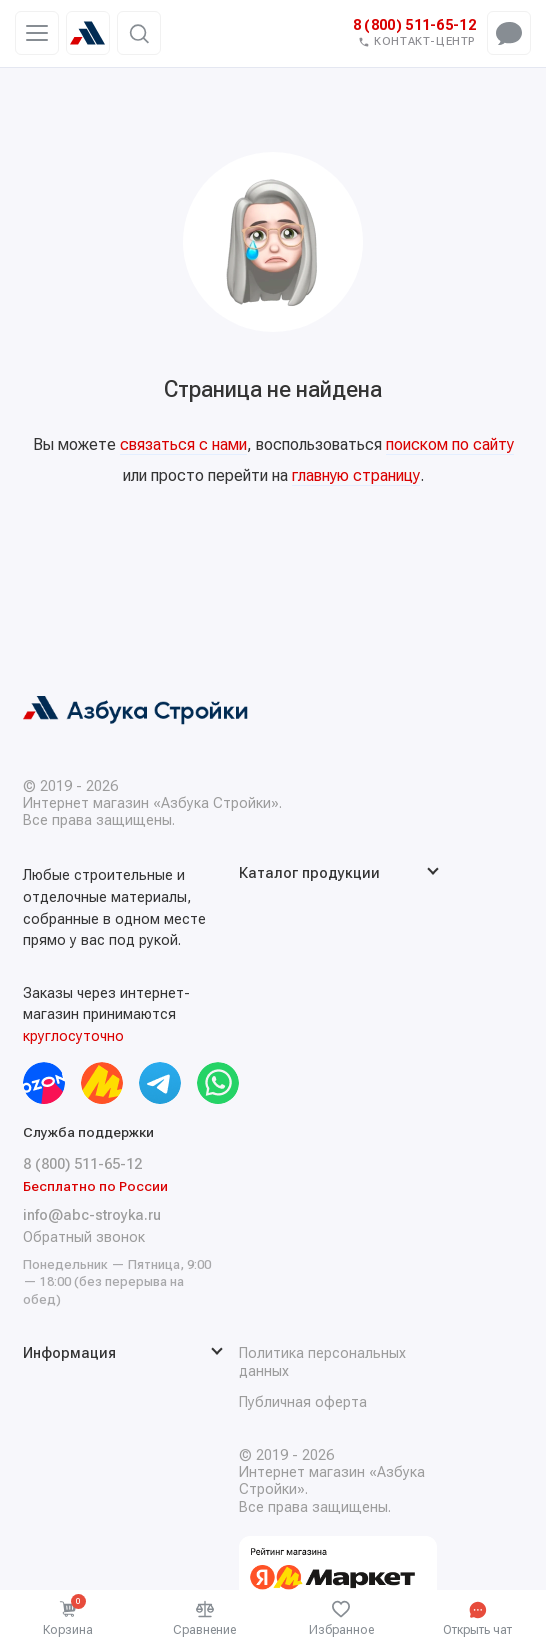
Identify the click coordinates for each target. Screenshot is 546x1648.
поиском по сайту (450, 444)
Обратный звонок (84, 1237)
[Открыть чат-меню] (509, 33)
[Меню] (37, 33)
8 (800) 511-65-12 (414, 25)
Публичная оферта (303, 1402)
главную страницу (356, 475)
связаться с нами (183, 444)
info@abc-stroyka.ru (92, 1215)
